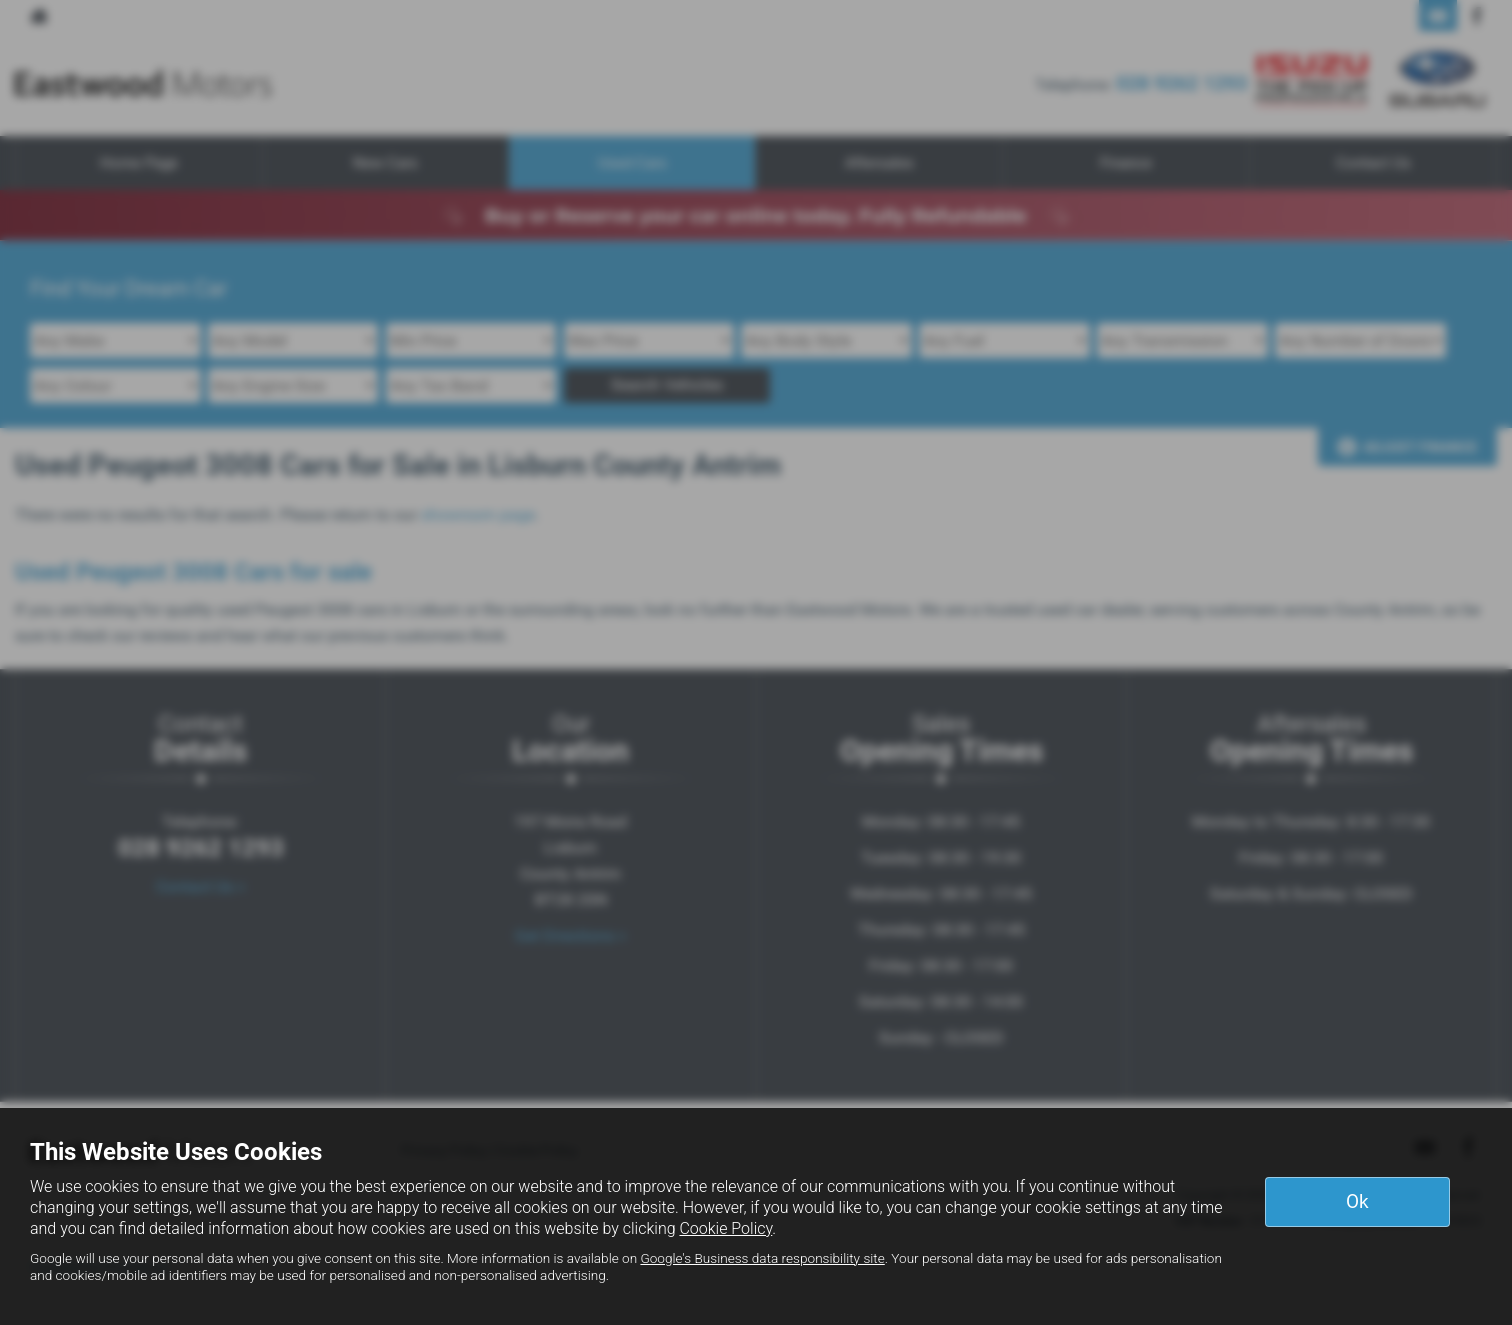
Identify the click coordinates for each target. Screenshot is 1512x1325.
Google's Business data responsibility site (762, 1258)
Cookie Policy (725, 1228)
